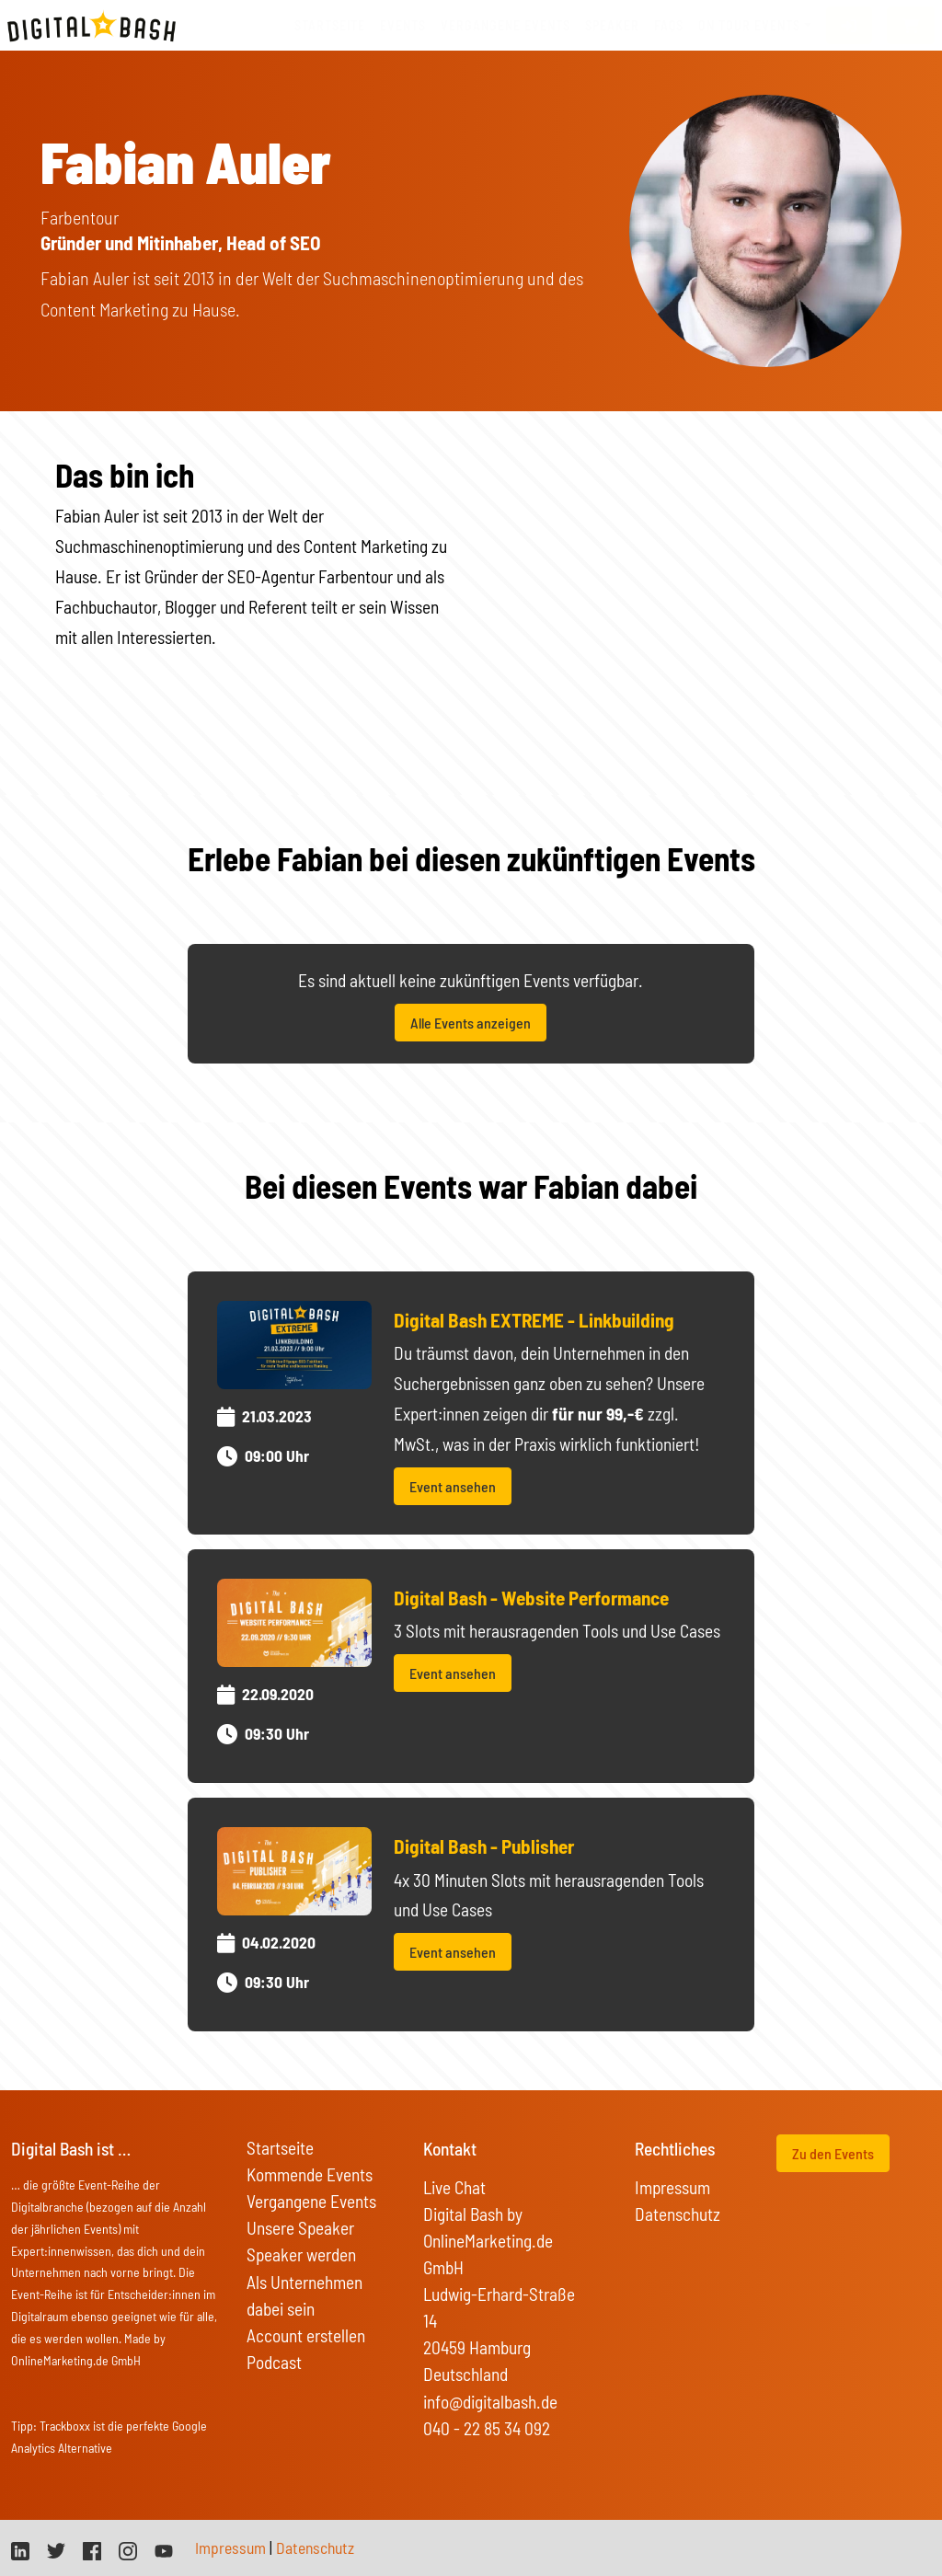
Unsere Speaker (300, 2227)
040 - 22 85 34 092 (486, 2428)
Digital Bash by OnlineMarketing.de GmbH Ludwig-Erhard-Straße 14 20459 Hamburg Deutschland (499, 2294)
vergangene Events (505, 25)
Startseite (329, 25)
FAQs (669, 25)
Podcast (274, 2362)
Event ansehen (452, 1486)
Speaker (612, 25)
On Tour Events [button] (749, 25)
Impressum (672, 2187)
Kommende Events (310, 2174)
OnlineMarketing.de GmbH (76, 2360)
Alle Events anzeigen (470, 1022)
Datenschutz (677, 2214)
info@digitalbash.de (490, 2401)
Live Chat (454, 2187)
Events (403, 25)
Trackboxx (65, 2425)
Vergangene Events (311, 2201)
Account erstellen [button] (306, 2335)
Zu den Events (833, 2153)
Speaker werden (301, 2254)
